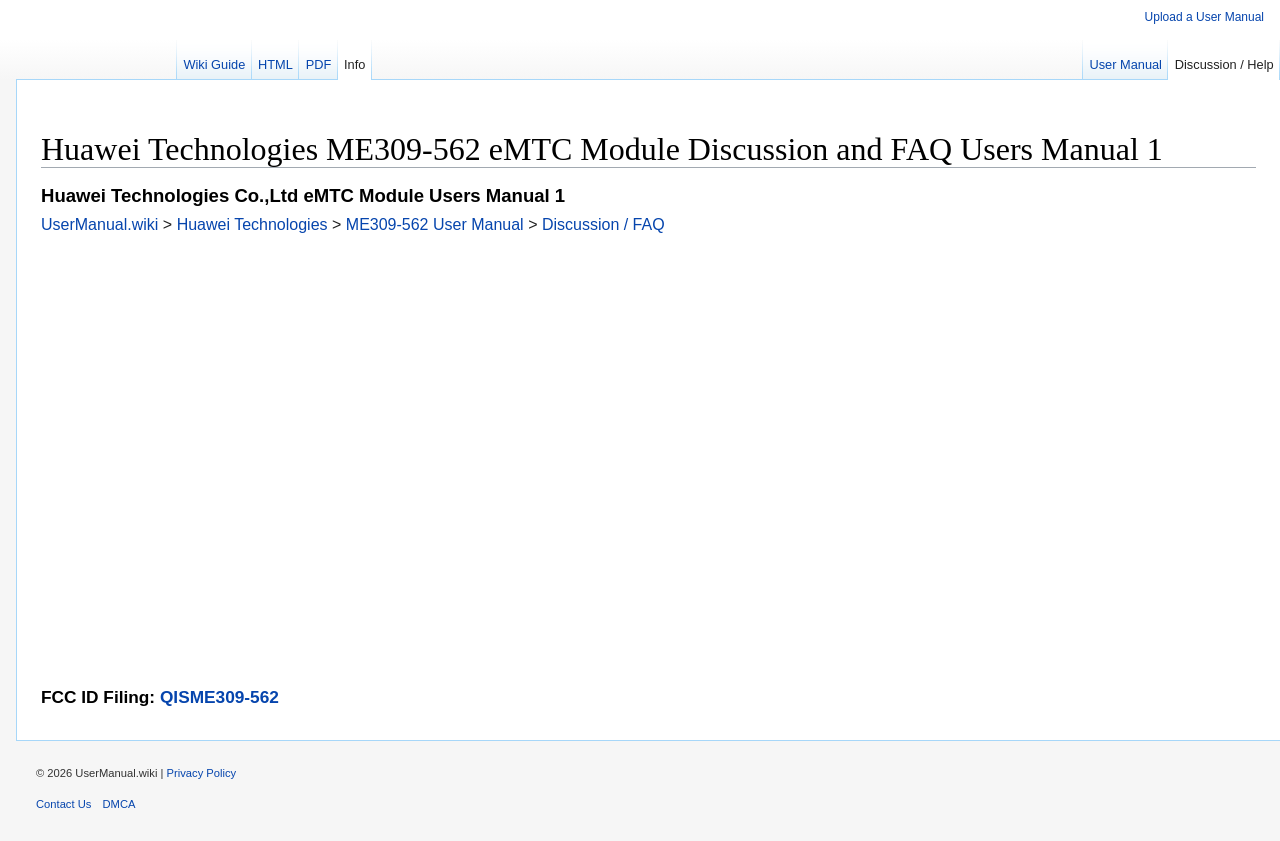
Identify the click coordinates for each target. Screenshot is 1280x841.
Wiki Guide (214, 64)
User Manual (1125, 64)
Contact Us (63, 804)
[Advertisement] (641, 374)
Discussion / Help (1224, 64)
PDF (319, 64)
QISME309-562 (219, 697)
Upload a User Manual (1204, 17)
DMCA (119, 804)
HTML (275, 64)
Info (354, 64)
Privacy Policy (202, 773)
